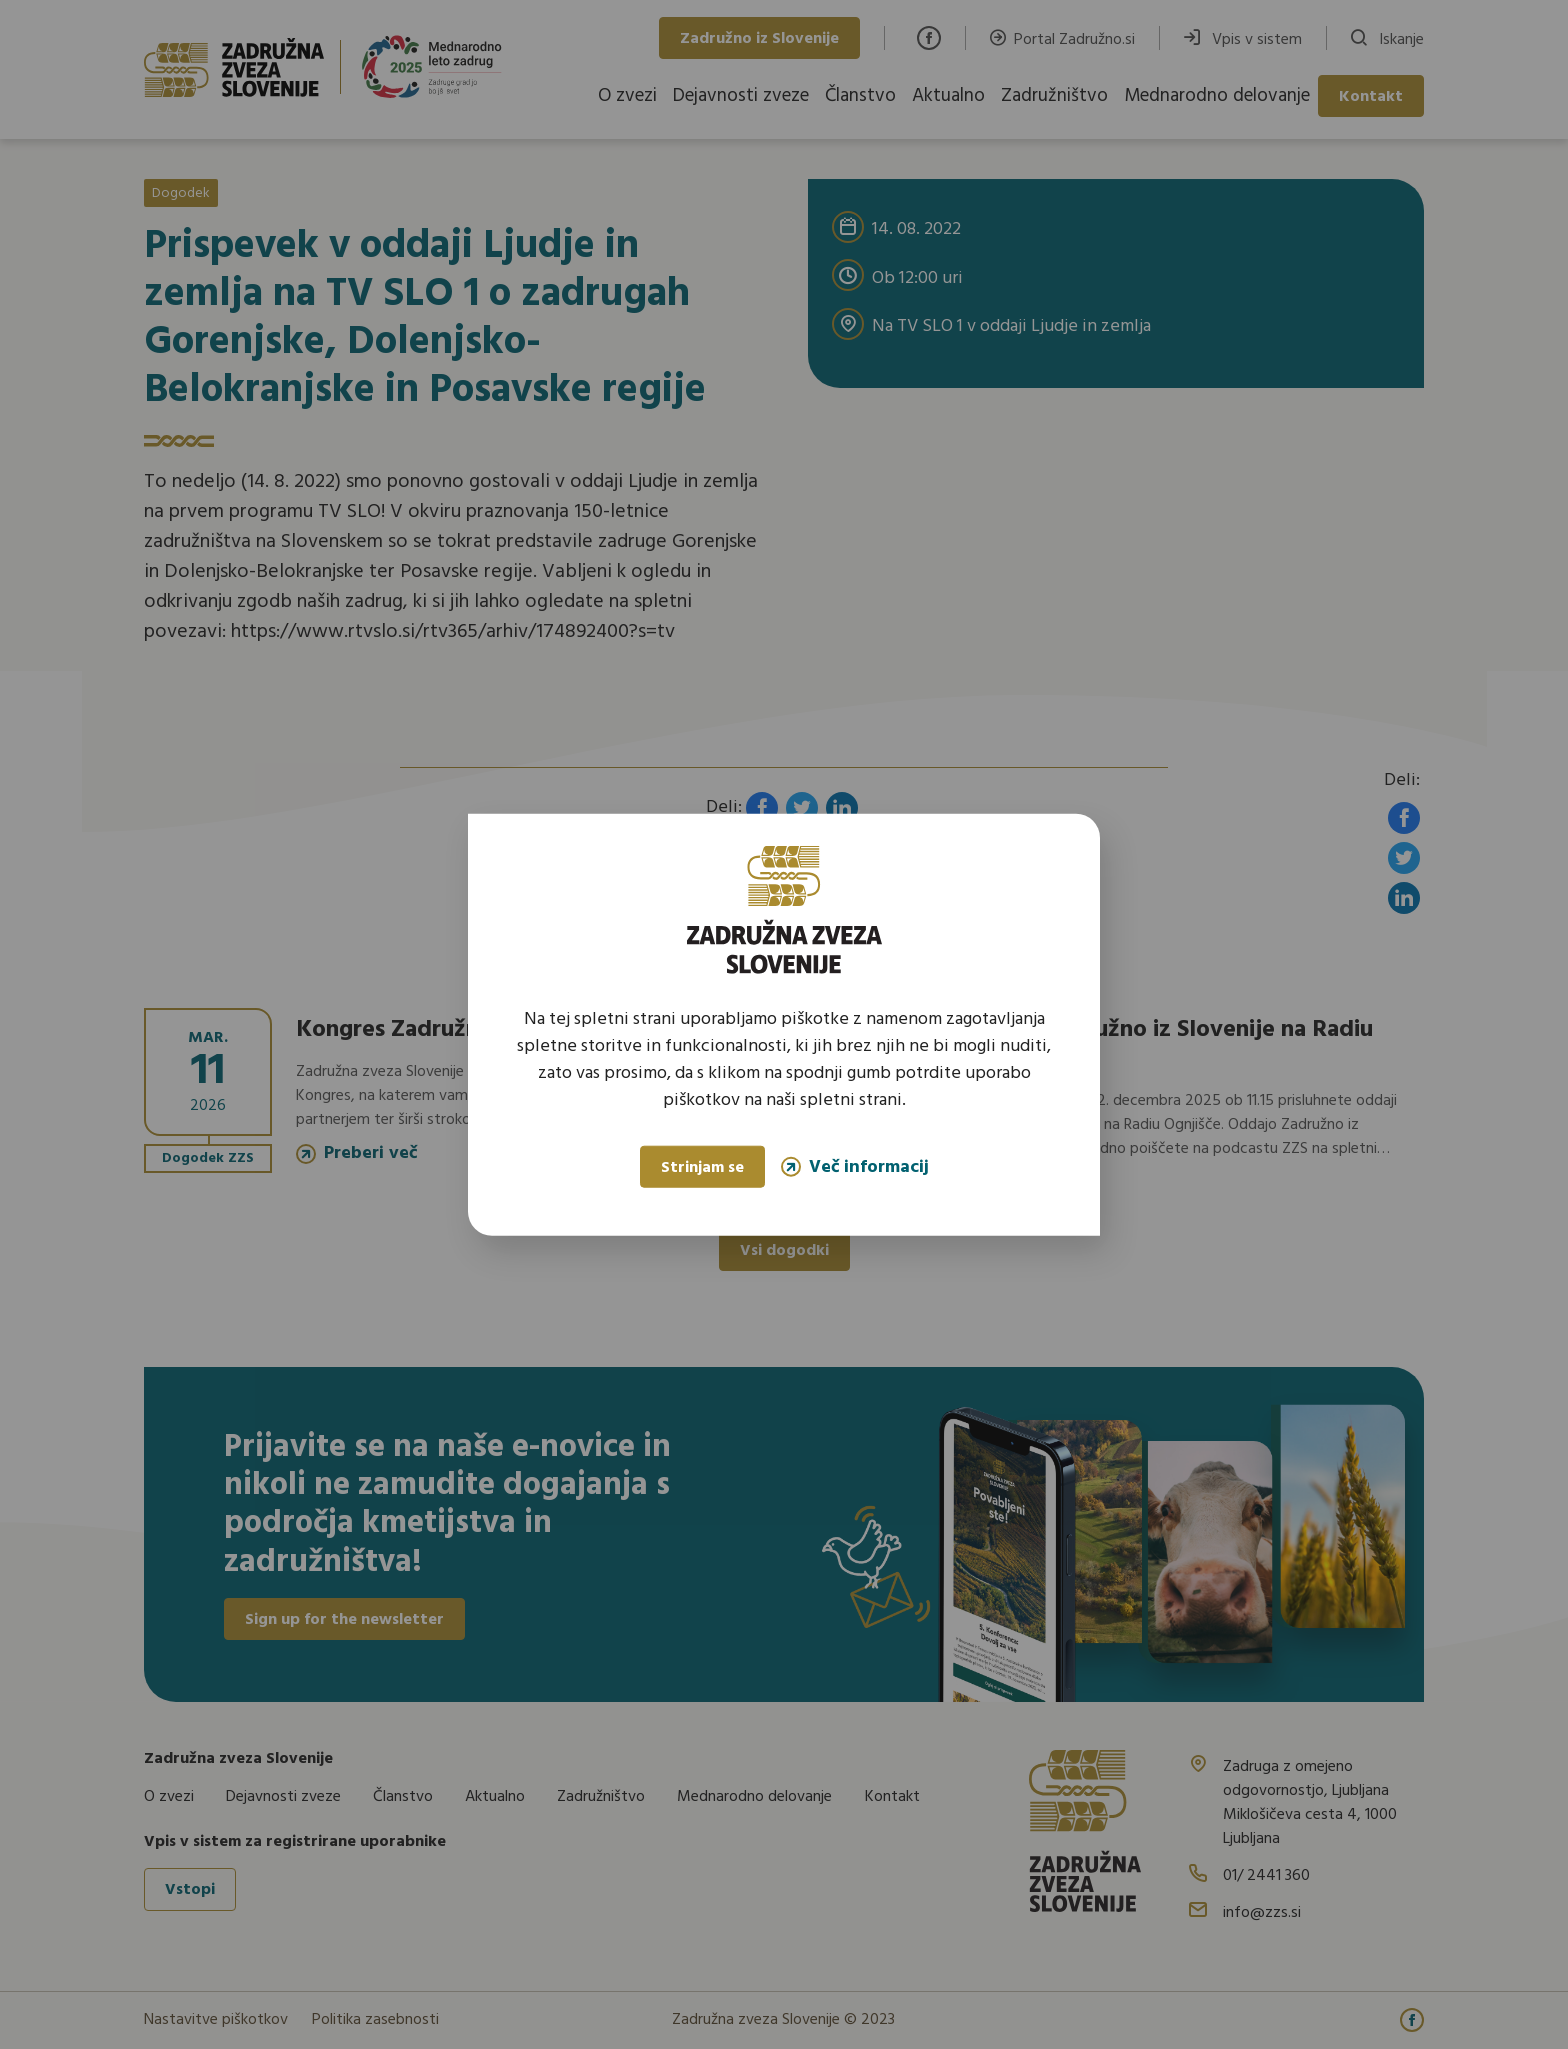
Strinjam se (702, 1168)
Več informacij (855, 1166)
